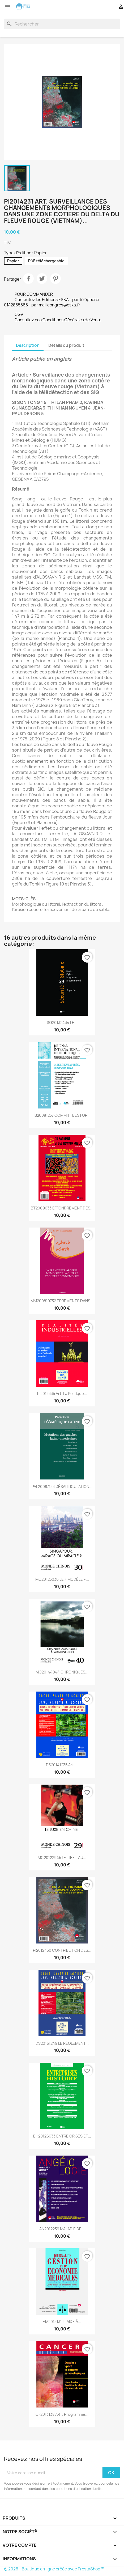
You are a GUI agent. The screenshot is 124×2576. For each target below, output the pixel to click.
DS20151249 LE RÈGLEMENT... (62, 2043)
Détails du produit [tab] (66, 345)
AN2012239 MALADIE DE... (62, 2228)
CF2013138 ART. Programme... (62, 2414)
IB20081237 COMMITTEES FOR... (62, 1115)
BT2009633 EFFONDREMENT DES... (62, 1208)
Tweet (42, 278)
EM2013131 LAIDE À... (62, 2321)
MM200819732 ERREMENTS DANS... (62, 1300)
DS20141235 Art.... (62, 1764)
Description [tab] (28, 345)
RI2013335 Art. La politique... (62, 1393)
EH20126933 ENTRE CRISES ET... (62, 2136)
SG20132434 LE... (62, 1022)
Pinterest (55, 278)
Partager (28, 278)
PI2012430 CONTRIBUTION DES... (62, 1950)
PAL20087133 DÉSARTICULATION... (62, 1486)
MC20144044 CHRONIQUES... (62, 1672)
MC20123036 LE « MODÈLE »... (62, 1579)
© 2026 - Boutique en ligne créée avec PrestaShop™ (54, 2569)
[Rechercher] (62, 24)
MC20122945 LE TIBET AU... (62, 1857)
